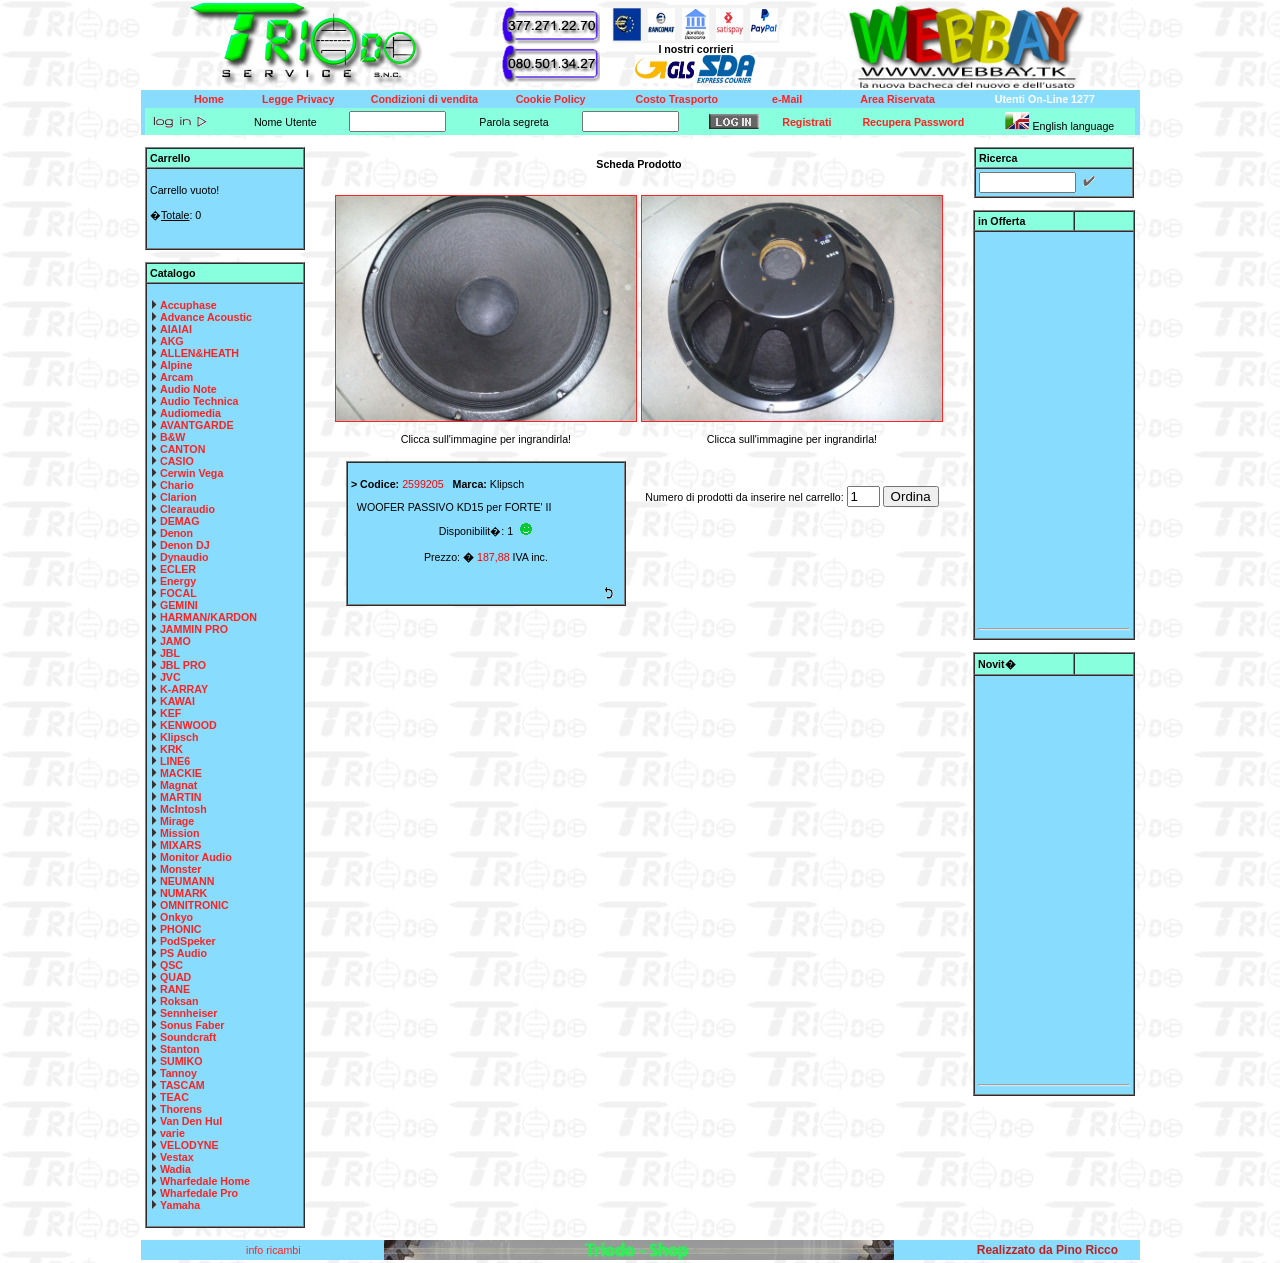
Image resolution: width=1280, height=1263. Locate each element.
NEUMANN (187, 881)
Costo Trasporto (677, 99)
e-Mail (787, 99)
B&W (172, 437)
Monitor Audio (196, 857)
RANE (175, 989)
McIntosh (183, 809)
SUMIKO (181, 1061)
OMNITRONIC (194, 905)
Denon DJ (185, 545)
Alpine (176, 365)
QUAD (175, 977)
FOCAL (178, 593)
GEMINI (179, 605)
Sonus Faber (192, 1025)
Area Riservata (897, 99)
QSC (171, 965)
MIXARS (180, 845)
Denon (176, 533)
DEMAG (180, 521)
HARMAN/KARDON (208, 617)
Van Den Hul (191, 1121)
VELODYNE (189, 1145)
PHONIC (180, 929)
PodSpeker (188, 941)
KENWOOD (188, 725)
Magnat (178, 785)
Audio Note (188, 389)
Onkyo (176, 917)
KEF (170, 713)
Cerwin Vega (191, 473)
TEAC (174, 1097)
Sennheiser (188, 1013)
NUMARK (183, 893)
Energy (178, 581)
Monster (180, 869)
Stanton (180, 1049)
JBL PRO (183, 665)
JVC (170, 677)
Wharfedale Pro (199, 1193)
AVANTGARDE (197, 425)
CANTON (182, 449)
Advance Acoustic (206, 317)
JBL (170, 653)
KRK (171, 749)
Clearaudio (187, 509)
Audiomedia (190, 413)
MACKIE (181, 773)
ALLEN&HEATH (199, 353)
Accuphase (188, 305)
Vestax (177, 1157)
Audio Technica (199, 401)
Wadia (175, 1169)
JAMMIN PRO (194, 629)
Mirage (177, 821)
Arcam (176, 377)
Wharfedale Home (205, 1181)
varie (172, 1133)
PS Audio (183, 953)
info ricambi (274, 1250)
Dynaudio (184, 557)
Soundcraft (188, 1037)
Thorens (181, 1109)
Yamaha (180, 1205)
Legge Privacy (298, 99)
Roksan (179, 1001)
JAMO (175, 641)
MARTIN (180, 797)
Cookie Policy (551, 99)
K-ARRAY (184, 689)
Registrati (806, 122)
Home (209, 99)
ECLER (178, 569)
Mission (180, 833)
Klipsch (179, 737)
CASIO (177, 461)
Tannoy (178, 1073)
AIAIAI (176, 329)
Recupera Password (913, 122)
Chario (177, 485)
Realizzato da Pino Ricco (1047, 1250)
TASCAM (182, 1085)
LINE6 (175, 761)
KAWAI (177, 701)
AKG (172, 341)
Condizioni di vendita (424, 99)
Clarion (178, 497)
